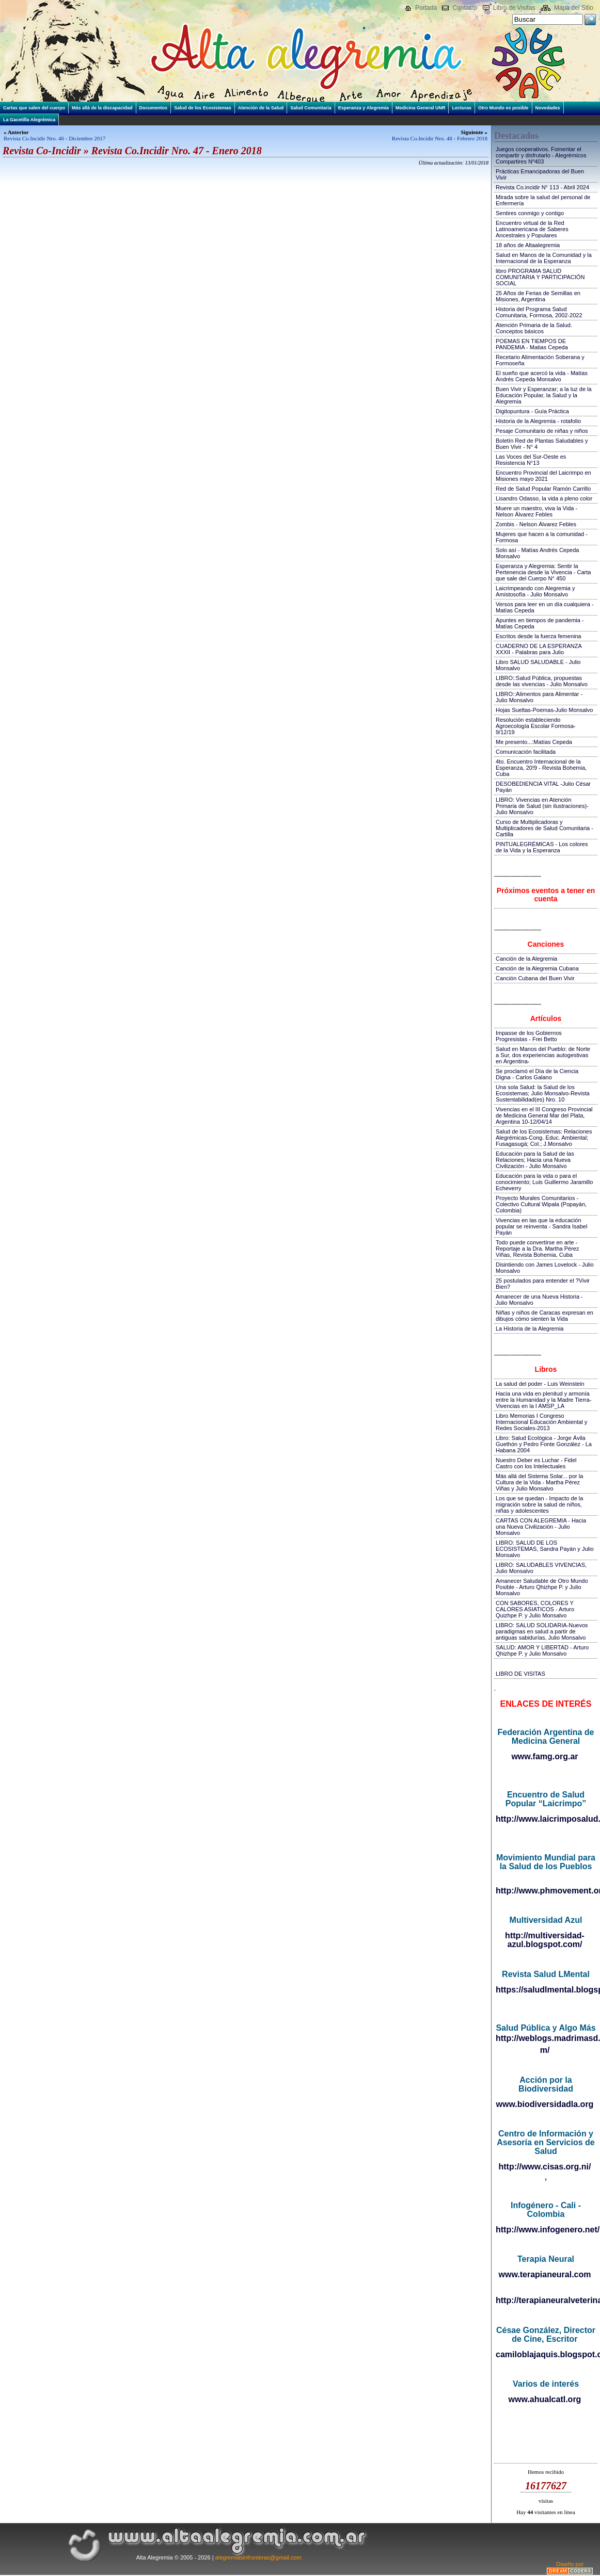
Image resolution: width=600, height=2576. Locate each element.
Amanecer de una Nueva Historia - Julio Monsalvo (539, 1299)
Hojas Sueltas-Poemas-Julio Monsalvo (544, 710)
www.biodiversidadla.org (545, 2104)
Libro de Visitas (514, 7)
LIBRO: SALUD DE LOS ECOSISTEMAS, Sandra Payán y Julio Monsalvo (545, 1549)
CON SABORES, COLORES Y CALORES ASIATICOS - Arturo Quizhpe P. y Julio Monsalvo (535, 1609)
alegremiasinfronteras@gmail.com (258, 2557)
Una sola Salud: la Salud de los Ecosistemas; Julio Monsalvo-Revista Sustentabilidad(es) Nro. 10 (543, 1093)
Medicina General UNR (421, 107)
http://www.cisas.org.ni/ (545, 2166)
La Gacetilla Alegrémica (29, 119)
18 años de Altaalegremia (528, 245)
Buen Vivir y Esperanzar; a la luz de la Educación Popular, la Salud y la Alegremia (544, 395)
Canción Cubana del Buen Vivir (535, 978)
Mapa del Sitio (573, 7)
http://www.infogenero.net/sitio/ (545, 2229)
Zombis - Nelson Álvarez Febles (536, 524)
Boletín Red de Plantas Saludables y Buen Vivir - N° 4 (542, 444)
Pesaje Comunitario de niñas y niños (542, 431)
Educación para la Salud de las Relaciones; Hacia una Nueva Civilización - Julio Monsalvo (535, 1160)
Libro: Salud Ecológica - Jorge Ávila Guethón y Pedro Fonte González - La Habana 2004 (544, 1444)
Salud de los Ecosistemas (202, 107)
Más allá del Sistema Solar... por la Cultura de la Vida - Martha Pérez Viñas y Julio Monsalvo (539, 1482)
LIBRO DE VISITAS (520, 1674)
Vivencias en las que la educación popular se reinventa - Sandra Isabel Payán (541, 1226)
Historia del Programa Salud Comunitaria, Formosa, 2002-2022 (539, 312)
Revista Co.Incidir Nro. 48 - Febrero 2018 (439, 138)
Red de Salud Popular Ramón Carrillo (543, 488)
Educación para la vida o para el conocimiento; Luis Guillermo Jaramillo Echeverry (544, 1182)
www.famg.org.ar (544, 1756)
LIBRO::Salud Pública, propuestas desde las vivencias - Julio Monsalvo (542, 681)
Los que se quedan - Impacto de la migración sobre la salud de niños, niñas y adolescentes (539, 1504)
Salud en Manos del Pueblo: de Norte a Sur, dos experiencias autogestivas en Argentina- (543, 1055)
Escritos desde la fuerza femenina (538, 636)
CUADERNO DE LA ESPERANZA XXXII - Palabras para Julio (538, 649)
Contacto (464, 7)
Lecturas (461, 107)
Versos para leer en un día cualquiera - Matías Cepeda (545, 607)
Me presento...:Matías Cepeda (534, 742)
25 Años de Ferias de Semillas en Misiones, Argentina (538, 296)
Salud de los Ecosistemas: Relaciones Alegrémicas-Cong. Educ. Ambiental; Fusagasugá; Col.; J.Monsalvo (544, 1137)
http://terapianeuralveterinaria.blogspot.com (545, 2300)
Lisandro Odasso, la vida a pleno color (544, 498)
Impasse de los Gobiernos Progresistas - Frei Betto (529, 1036)
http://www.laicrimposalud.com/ (545, 1818)
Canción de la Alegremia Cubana (537, 968)
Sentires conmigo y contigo (530, 213)
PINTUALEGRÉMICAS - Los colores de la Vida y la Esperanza (542, 847)
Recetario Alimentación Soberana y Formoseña (540, 360)
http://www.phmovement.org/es (545, 1890)
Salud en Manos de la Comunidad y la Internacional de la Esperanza (544, 258)
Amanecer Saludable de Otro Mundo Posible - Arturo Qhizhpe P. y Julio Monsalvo (542, 1587)
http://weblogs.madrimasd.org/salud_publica (545, 2038)
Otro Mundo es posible (503, 107)
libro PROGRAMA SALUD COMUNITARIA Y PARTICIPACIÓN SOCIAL (540, 277)
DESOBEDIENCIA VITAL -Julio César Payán (543, 787)
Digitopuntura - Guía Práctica (532, 411)
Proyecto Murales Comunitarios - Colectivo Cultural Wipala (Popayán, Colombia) (541, 1204)
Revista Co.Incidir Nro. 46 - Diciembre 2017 (54, 138)
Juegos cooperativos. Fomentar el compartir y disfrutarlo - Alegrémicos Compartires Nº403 (541, 155)
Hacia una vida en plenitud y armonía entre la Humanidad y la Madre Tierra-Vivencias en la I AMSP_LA (543, 1399)
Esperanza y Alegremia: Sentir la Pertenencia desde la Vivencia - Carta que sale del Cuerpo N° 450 (543, 572)
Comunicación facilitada (526, 752)
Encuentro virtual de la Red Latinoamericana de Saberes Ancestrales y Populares (532, 229)
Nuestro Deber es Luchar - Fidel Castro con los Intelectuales (536, 1463)
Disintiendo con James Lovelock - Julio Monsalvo (545, 1267)
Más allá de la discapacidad (102, 107)
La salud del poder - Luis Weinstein (540, 1384)
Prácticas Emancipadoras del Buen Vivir (540, 174)
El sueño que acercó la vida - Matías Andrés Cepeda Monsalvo (542, 376)
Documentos (153, 107)
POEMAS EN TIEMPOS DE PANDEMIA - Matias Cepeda (532, 344)
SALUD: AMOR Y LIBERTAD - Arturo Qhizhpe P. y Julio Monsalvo (542, 1650)
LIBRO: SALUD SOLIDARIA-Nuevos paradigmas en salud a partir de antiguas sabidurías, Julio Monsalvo (542, 1631)
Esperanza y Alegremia (363, 107)
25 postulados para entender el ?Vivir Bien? (543, 1283)
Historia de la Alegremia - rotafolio (538, 421)
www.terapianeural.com (544, 2274)
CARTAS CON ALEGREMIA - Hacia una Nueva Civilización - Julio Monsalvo (541, 1526)
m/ (545, 2050)
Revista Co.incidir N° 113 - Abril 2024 (542, 187)
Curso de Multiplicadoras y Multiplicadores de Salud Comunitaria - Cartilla (544, 828)
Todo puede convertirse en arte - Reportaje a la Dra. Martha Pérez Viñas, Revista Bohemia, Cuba (537, 1248)
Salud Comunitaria (310, 107)
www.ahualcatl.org (545, 2399)
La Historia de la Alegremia (529, 1328)
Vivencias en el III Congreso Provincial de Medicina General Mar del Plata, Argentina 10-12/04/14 (544, 1115)
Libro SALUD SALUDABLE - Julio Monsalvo (538, 665)
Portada (426, 7)
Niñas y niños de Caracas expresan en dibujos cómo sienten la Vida (544, 1315)
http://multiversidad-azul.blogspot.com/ (545, 1940)
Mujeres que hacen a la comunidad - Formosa (542, 537)
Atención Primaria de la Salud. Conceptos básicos (534, 328)
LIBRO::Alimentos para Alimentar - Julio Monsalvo (539, 697)
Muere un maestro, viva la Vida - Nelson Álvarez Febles (536, 511)
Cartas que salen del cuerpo (34, 107)
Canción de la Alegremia (526, 958)
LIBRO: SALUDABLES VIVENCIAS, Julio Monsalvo (541, 1568)
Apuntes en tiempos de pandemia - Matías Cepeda (540, 623)
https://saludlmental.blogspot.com (545, 1989)
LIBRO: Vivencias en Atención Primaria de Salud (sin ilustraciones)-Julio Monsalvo (542, 806)
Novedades (547, 107)
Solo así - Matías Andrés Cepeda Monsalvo (537, 553)
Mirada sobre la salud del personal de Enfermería (543, 200)
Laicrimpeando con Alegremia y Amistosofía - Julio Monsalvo (535, 591)
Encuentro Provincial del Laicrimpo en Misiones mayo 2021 (543, 475)
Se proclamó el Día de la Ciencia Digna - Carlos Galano (537, 1074)
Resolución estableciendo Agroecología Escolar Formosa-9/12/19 (536, 726)
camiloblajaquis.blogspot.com (545, 2354)
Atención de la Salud (261, 107)
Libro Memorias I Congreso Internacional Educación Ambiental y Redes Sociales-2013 (541, 1422)
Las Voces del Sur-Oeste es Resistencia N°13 (531, 459)
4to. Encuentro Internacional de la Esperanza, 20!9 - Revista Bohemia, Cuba (541, 767)
